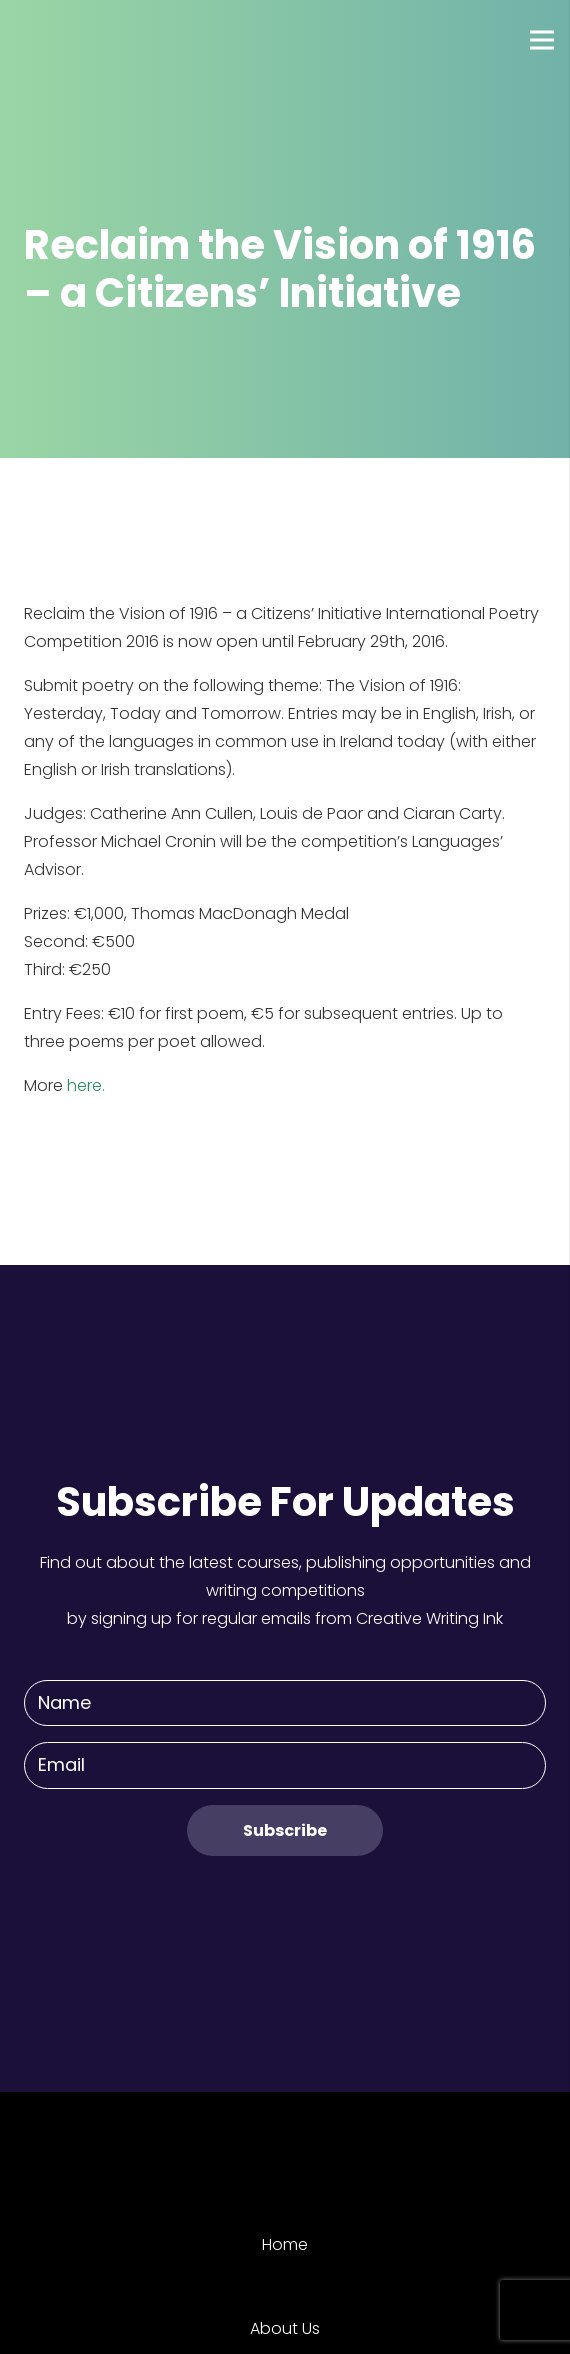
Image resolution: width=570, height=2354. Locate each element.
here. (86, 1085)
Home (285, 2244)
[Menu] (542, 40)
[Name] (285, 1703)
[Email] (285, 1765)
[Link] (89, 40)
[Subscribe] (285, 1830)
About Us (285, 2328)
